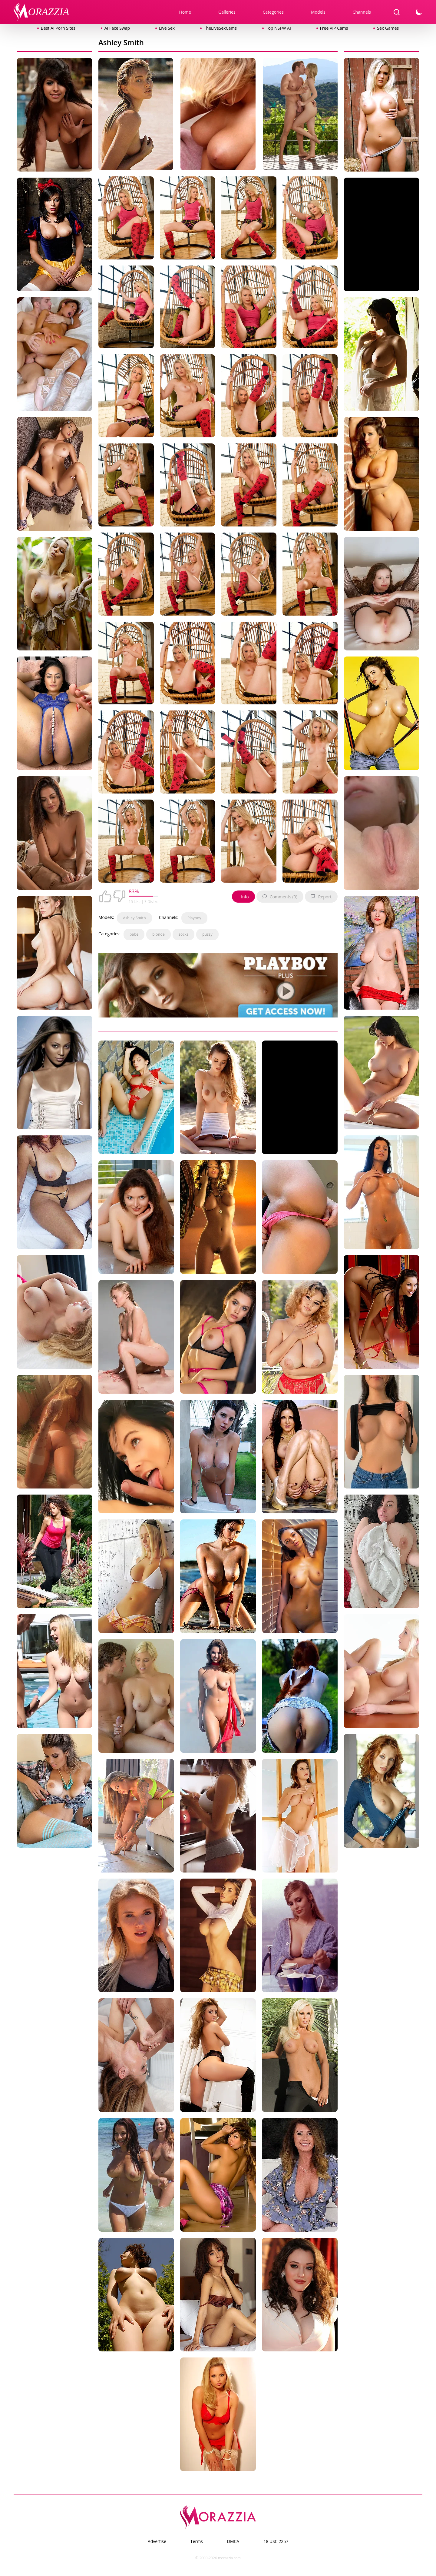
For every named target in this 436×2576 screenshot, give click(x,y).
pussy (207, 934)
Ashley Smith (134, 917)
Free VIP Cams (334, 28)
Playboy (194, 917)
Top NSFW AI (278, 28)
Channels (362, 12)
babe (134, 934)
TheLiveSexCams (220, 28)
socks (183, 934)
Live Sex (167, 28)
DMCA (233, 2541)
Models (318, 12)
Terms (196, 2541)
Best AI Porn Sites (58, 28)
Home (185, 12)
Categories (273, 12)
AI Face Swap (117, 28)
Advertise (157, 2541)
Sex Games (388, 28)
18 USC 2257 (275, 2541)
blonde (158, 934)
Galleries (227, 12)
